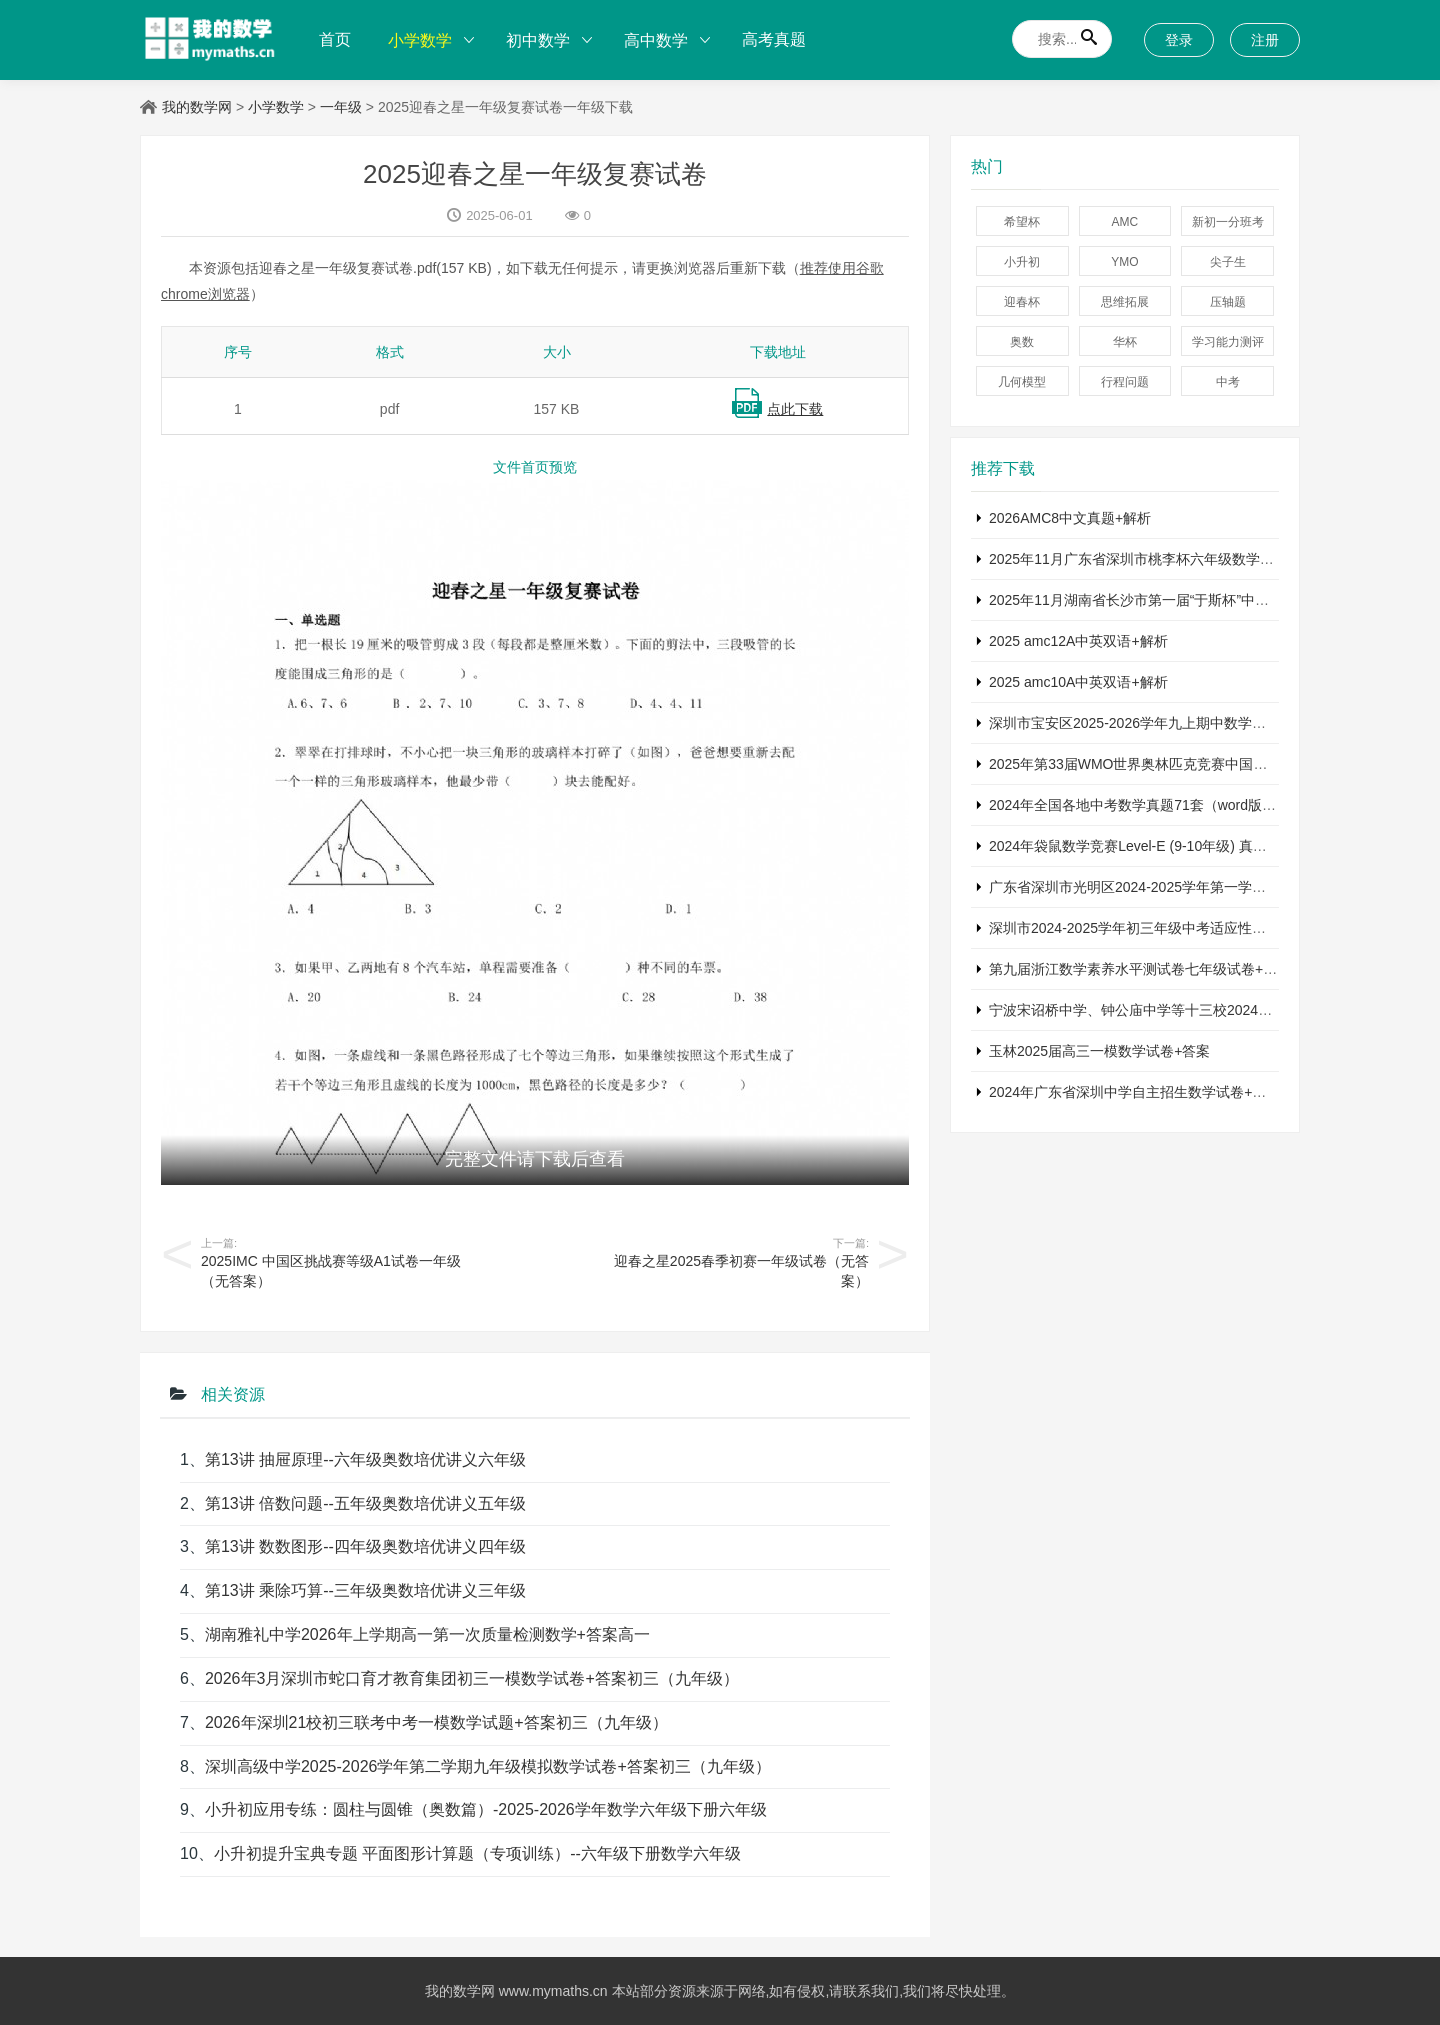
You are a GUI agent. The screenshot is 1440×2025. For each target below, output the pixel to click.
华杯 (1125, 342)
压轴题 (1228, 302)
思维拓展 (1125, 302)
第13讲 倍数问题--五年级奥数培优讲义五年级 (365, 1503)
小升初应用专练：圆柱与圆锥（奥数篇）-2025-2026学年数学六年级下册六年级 (486, 1809)
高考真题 (774, 39)
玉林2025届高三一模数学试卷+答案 (1099, 1051)
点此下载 (795, 409)
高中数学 (656, 40)
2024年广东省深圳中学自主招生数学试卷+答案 (1134, 1092)
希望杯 (1022, 222)
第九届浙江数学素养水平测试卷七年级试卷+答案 (1140, 969)
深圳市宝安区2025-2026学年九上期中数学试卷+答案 (1152, 723)
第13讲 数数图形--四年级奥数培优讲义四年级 (365, 1546)
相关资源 (231, 1394)
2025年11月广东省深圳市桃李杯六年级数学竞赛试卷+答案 (1170, 559)
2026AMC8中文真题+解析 (1070, 518)
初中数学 (538, 40)
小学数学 (420, 40)
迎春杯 (1022, 302)
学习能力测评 (1228, 342)
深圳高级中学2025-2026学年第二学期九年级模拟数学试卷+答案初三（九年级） (488, 1766)
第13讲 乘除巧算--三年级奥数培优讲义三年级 (365, 1590)
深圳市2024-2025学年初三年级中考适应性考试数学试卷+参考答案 (1194, 928)
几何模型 (1022, 382)
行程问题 (1125, 382)
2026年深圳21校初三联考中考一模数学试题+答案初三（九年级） (436, 1722)
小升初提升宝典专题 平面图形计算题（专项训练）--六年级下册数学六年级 (477, 1853)
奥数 (1022, 342)
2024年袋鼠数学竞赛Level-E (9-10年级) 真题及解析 (1149, 846)
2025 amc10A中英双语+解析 (1078, 682)
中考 (1228, 382)
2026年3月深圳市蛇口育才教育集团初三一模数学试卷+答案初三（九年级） (472, 1678)
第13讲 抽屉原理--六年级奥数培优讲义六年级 (365, 1459)
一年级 (341, 107)
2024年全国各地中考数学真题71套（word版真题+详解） (1164, 805)
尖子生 (1228, 262)
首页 (335, 39)
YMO (1124, 262)
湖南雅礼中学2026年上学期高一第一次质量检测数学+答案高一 (427, 1634)
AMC (1125, 222)
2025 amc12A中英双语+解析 (1078, 641)
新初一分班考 (1228, 222)
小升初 (1022, 262)
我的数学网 (197, 107)
